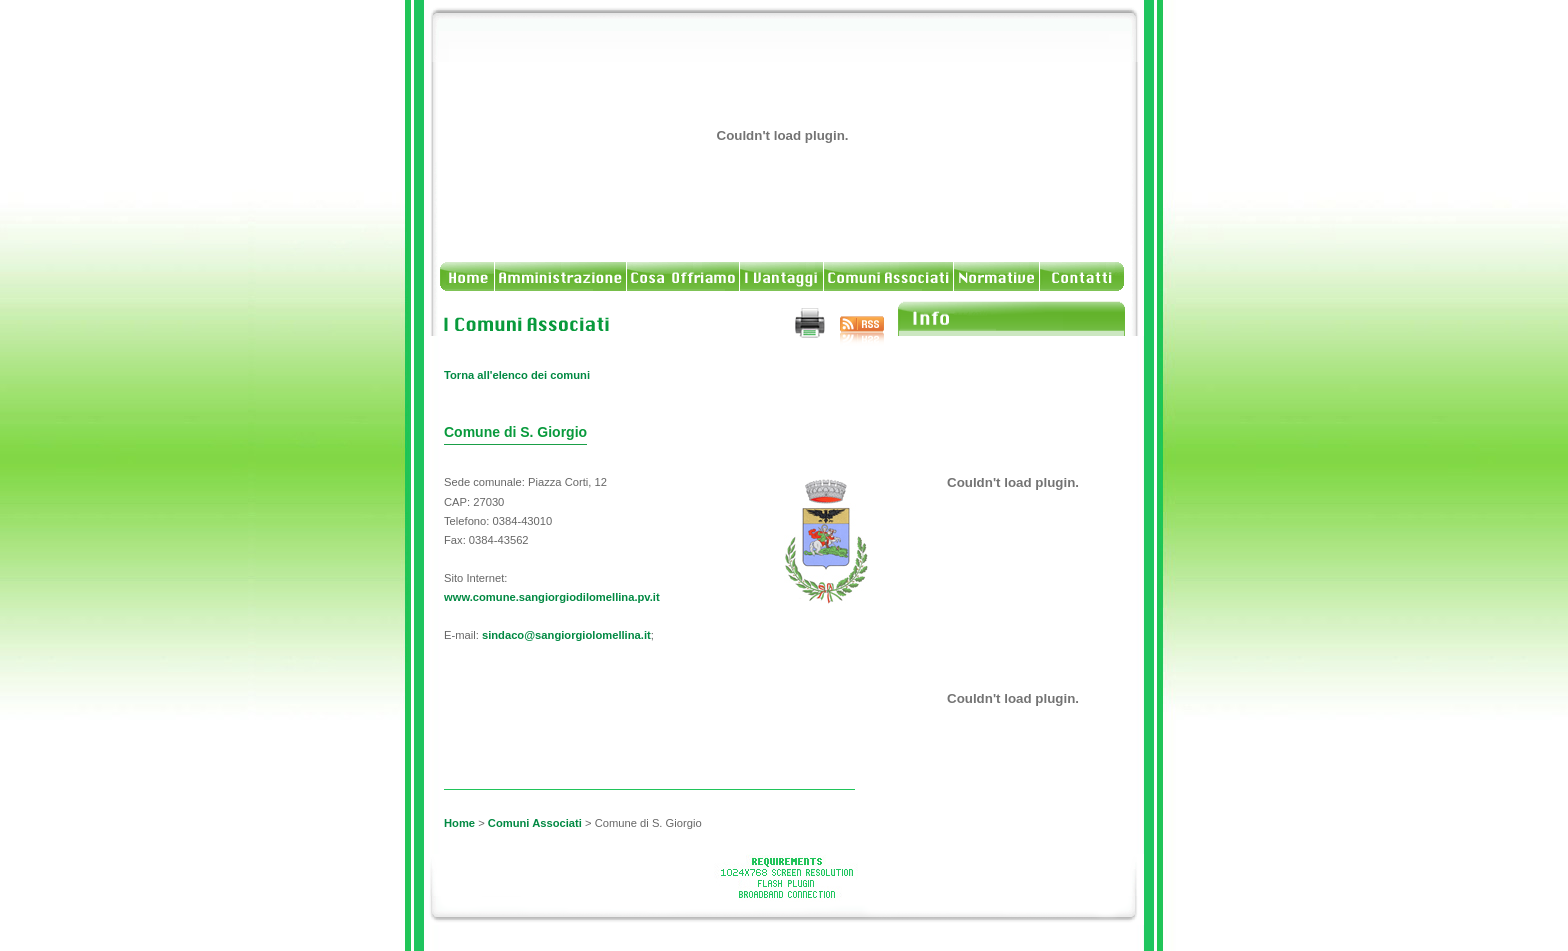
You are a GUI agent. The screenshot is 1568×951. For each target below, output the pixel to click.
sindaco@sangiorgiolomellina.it (566, 635)
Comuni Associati (535, 823)
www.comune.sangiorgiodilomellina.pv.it (552, 597)
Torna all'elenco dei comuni (517, 375)
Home (459, 823)
